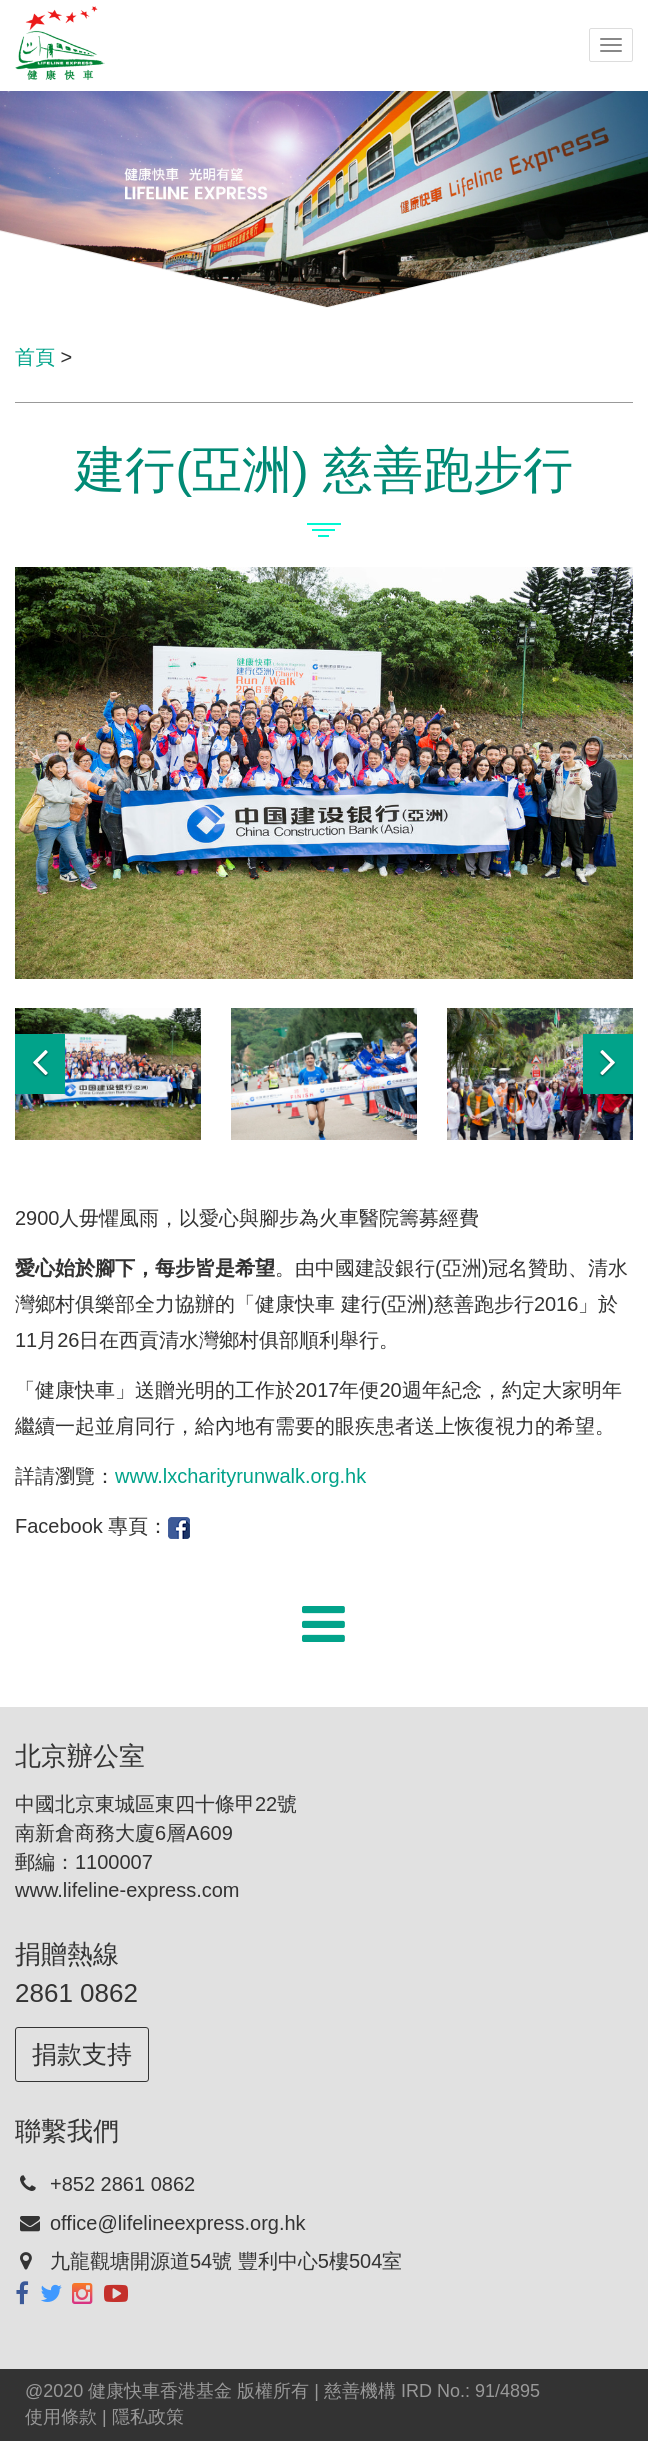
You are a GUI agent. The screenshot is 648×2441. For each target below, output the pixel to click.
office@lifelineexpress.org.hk (178, 2223)
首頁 (35, 357)
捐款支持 (82, 2054)
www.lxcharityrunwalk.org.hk (240, 1476)
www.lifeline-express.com (127, 1890)
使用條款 (61, 2417)
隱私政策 (148, 2417)
